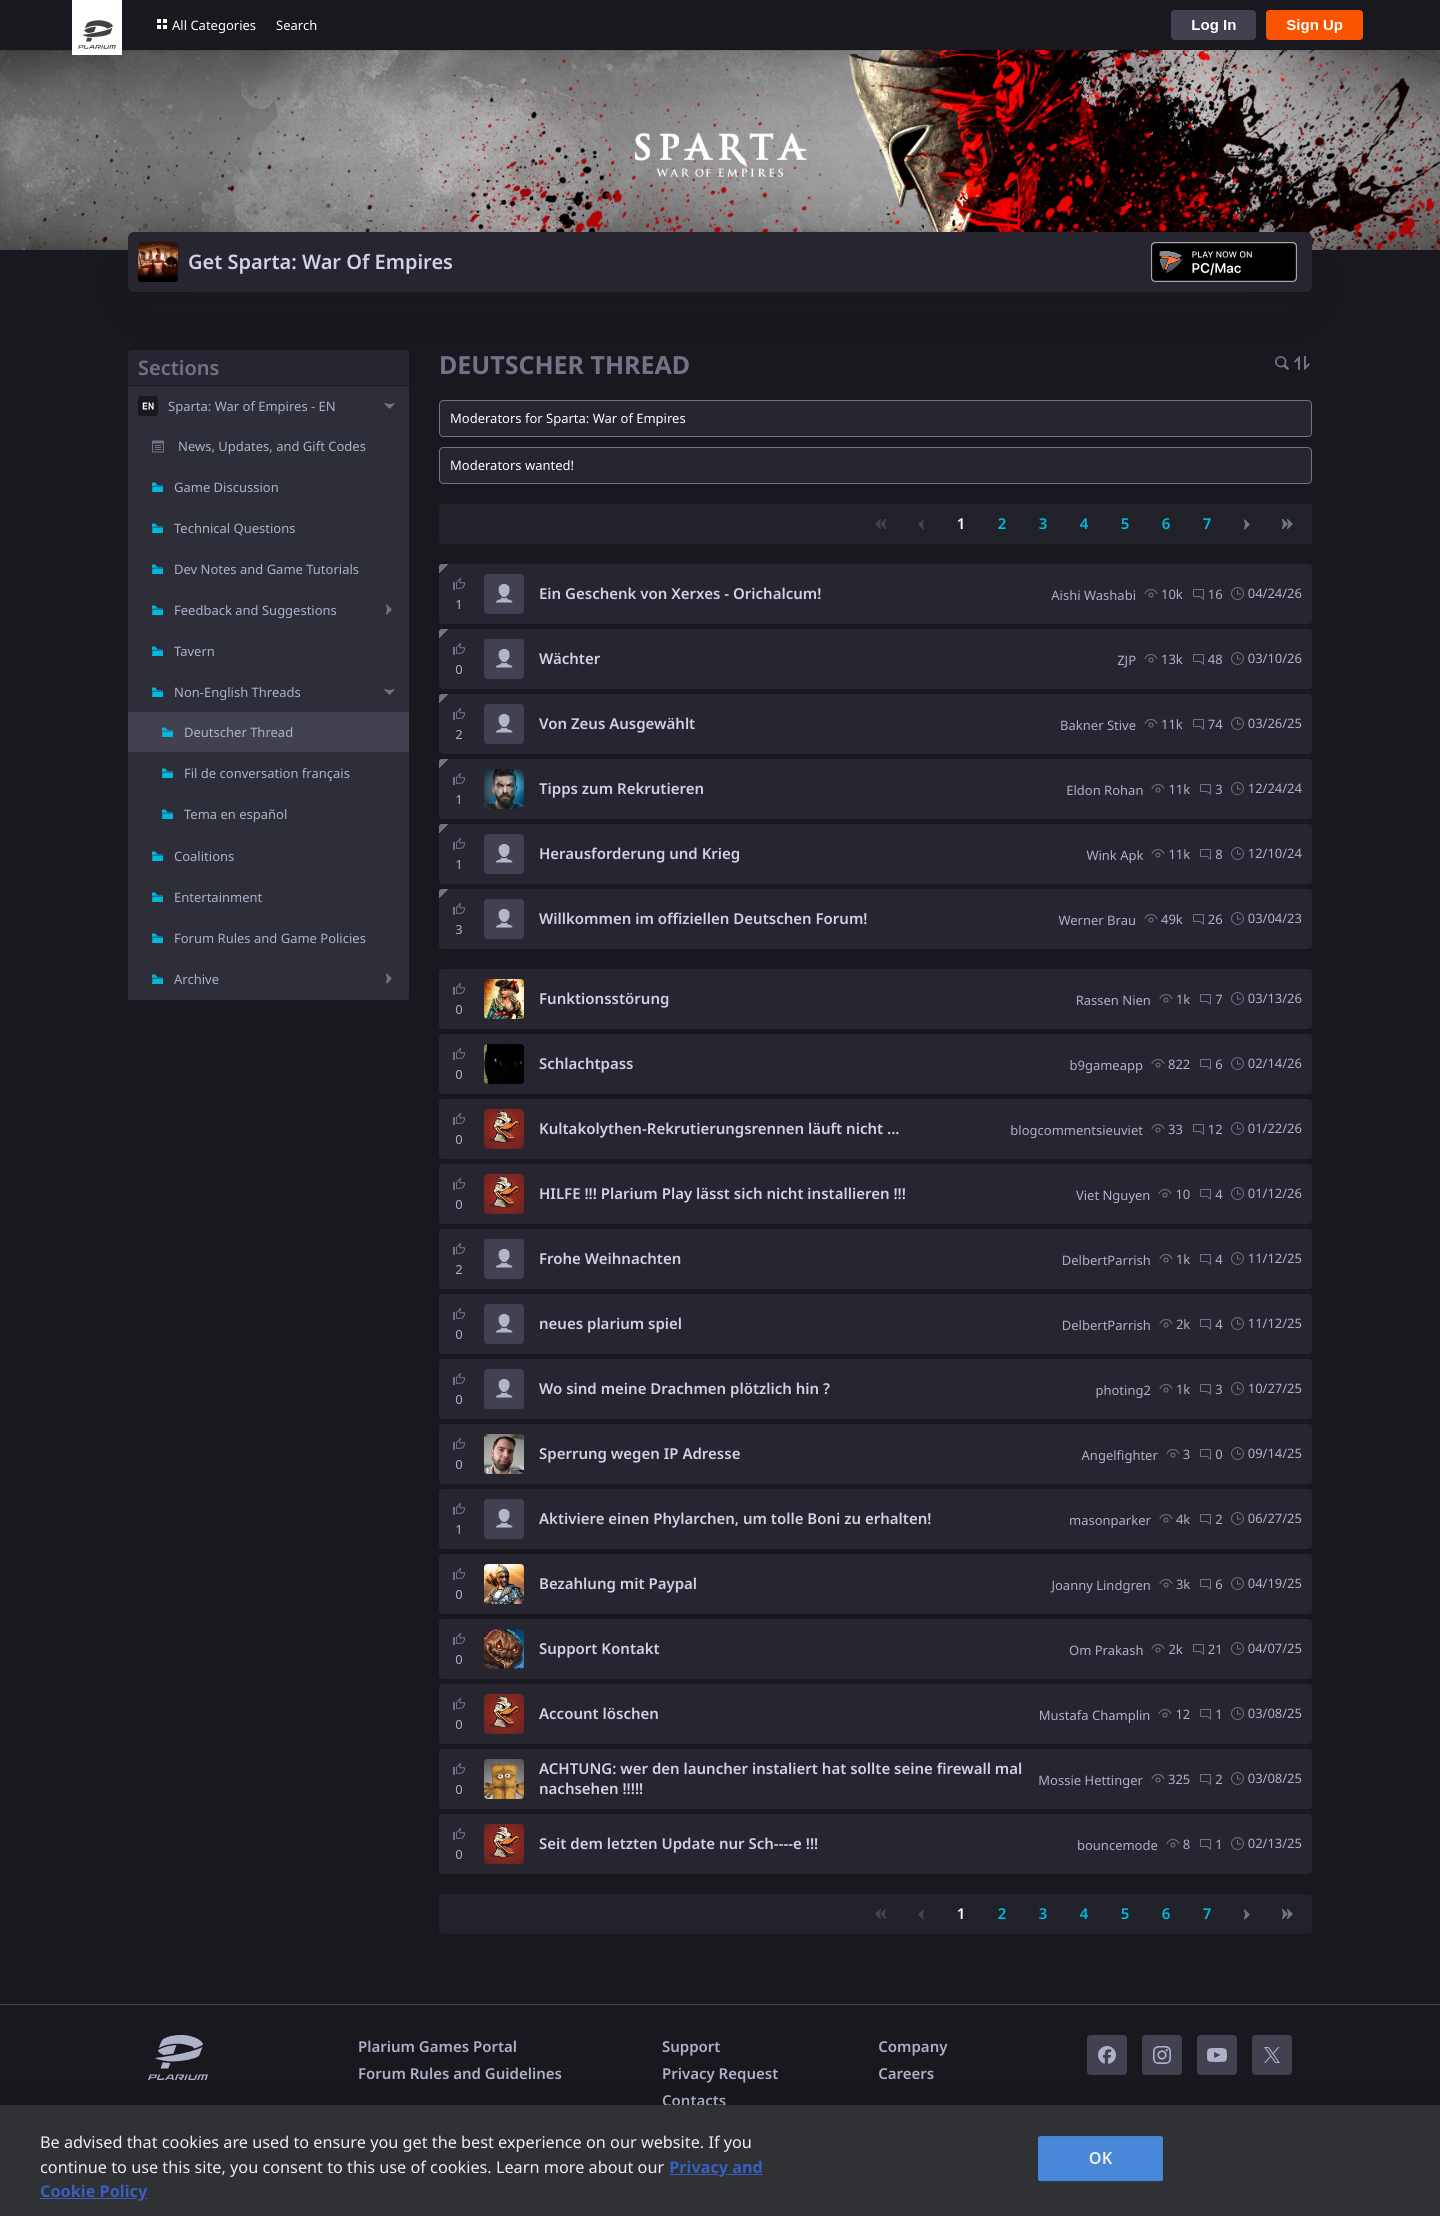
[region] (720, 2160)
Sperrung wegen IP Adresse (639, 1454)
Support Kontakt (599, 1649)
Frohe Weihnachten (610, 1259)
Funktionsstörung (604, 999)
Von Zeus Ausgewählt (617, 724)
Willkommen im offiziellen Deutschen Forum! (703, 919)
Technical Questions (235, 528)
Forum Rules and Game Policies (270, 938)
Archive (196, 979)
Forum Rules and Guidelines (460, 2074)
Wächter (569, 659)
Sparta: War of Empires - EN (252, 406)
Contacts (694, 2101)
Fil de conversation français (267, 773)
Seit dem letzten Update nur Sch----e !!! (678, 1844)
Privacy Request (720, 2074)
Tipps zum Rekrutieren (621, 789)
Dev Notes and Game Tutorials (266, 569)
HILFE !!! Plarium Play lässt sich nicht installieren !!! (722, 1194)
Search (296, 25)
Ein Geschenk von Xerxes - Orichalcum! (680, 594)
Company (912, 2047)
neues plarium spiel (610, 1324)
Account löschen (599, 1714)
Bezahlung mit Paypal (618, 1584)
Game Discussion (226, 487)
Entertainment (218, 897)
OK (1101, 2158)
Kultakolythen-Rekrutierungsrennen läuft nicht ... (719, 1129)
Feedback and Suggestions (255, 610)
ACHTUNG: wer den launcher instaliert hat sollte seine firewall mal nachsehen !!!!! (780, 1779)
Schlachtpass (586, 1064)
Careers (906, 2074)
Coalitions (204, 856)
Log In (1213, 24)
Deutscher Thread (238, 732)
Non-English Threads (237, 692)
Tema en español (235, 814)
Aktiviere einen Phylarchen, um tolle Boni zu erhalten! (735, 1519)
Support (691, 2047)
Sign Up (1314, 24)
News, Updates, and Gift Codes (272, 446)
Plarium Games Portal (437, 2047)
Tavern (194, 651)
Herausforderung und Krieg (639, 854)
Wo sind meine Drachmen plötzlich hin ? (684, 1389)
